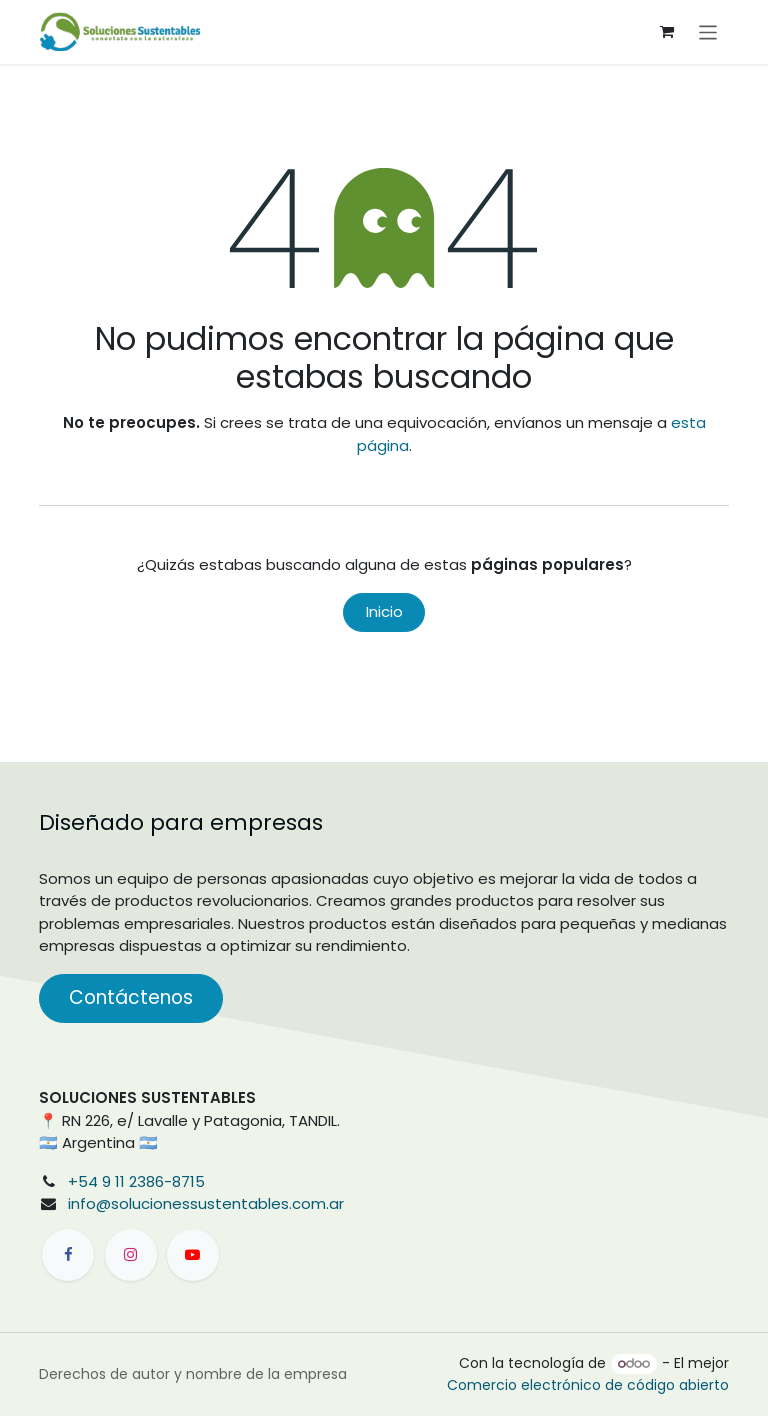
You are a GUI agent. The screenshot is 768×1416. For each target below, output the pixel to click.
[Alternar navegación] (708, 31)
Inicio (384, 611)
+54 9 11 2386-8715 (136, 1181)
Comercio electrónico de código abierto (588, 1385)
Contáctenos (131, 997)
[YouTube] (193, 1255)
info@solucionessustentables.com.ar (206, 1203)
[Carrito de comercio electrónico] (667, 32)
